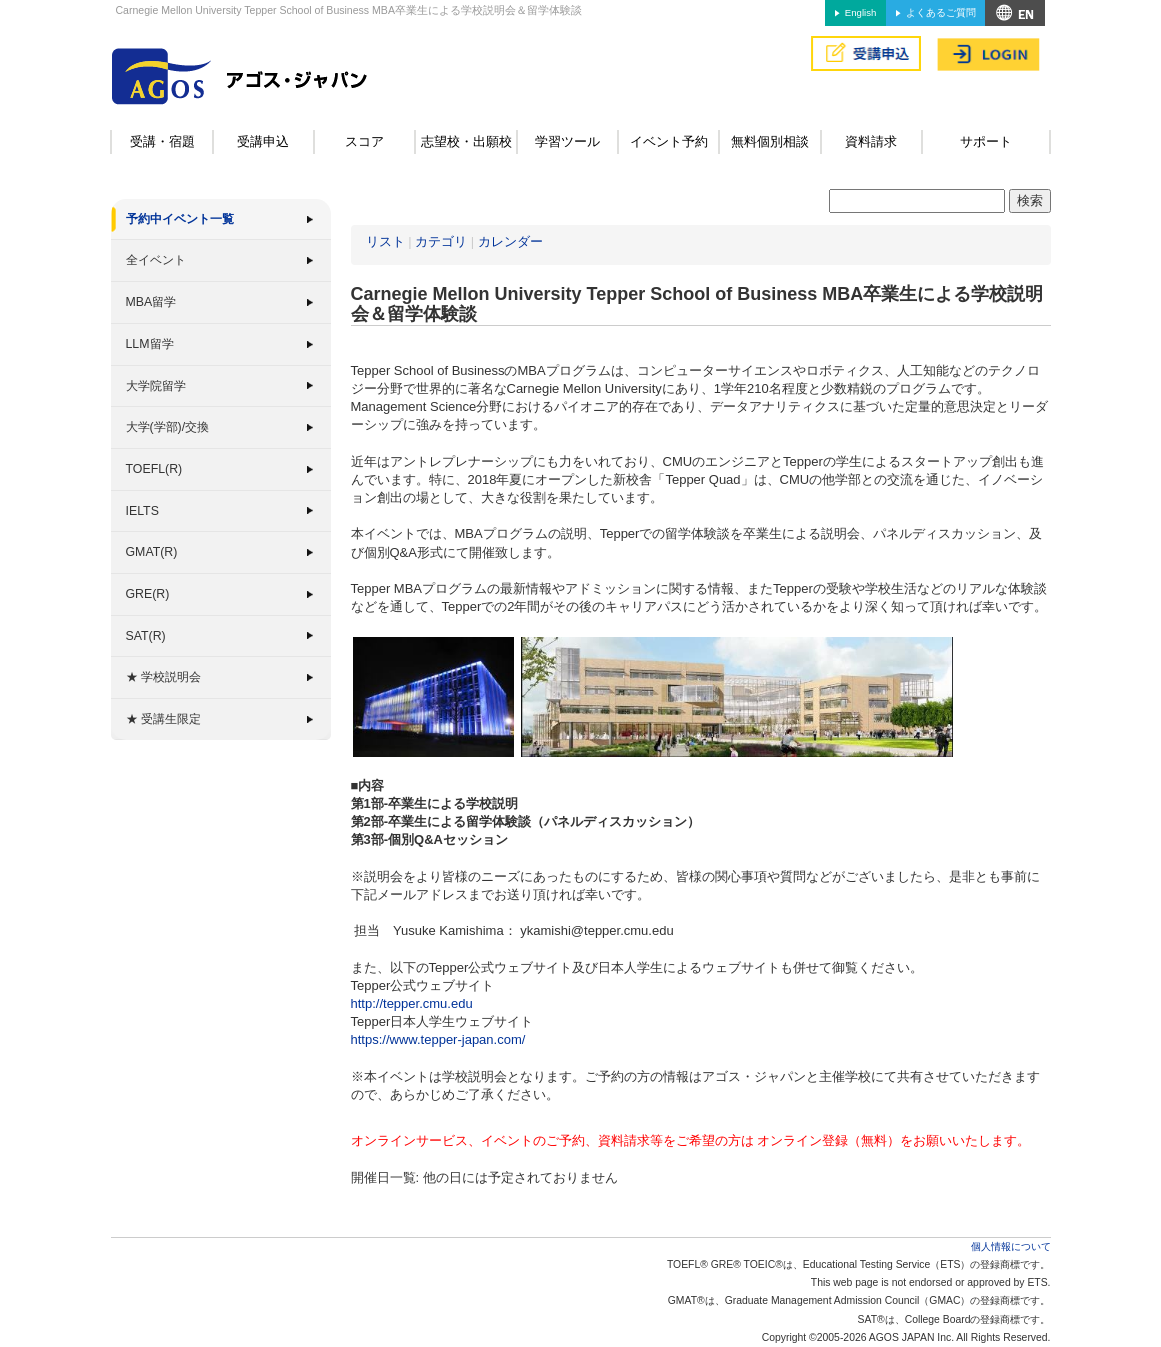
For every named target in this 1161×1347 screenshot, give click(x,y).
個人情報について (1011, 1246)
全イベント (156, 260)
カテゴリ (441, 241)
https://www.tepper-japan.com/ (438, 1039)
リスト (385, 241)
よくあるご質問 (941, 12)
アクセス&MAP (1015, 13)
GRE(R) (148, 594)
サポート (986, 141)
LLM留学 (150, 344)
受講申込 (263, 141)
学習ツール (567, 141)
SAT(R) (146, 636)
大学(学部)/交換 (168, 427)
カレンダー (510, 241)
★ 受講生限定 (163, 719)
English (860, 12)
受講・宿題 (162, 141)
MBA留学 (151, 302)
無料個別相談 (770, 141)
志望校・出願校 (466, 141)
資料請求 (871, 141)
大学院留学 (156, 386)
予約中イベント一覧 (180, 219)
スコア (364, 141)
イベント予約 (669, 141)
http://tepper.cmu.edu (412, 1003)
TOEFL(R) (154, 469)
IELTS (142, 511)
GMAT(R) (152, 552)
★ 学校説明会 (163, 677)
